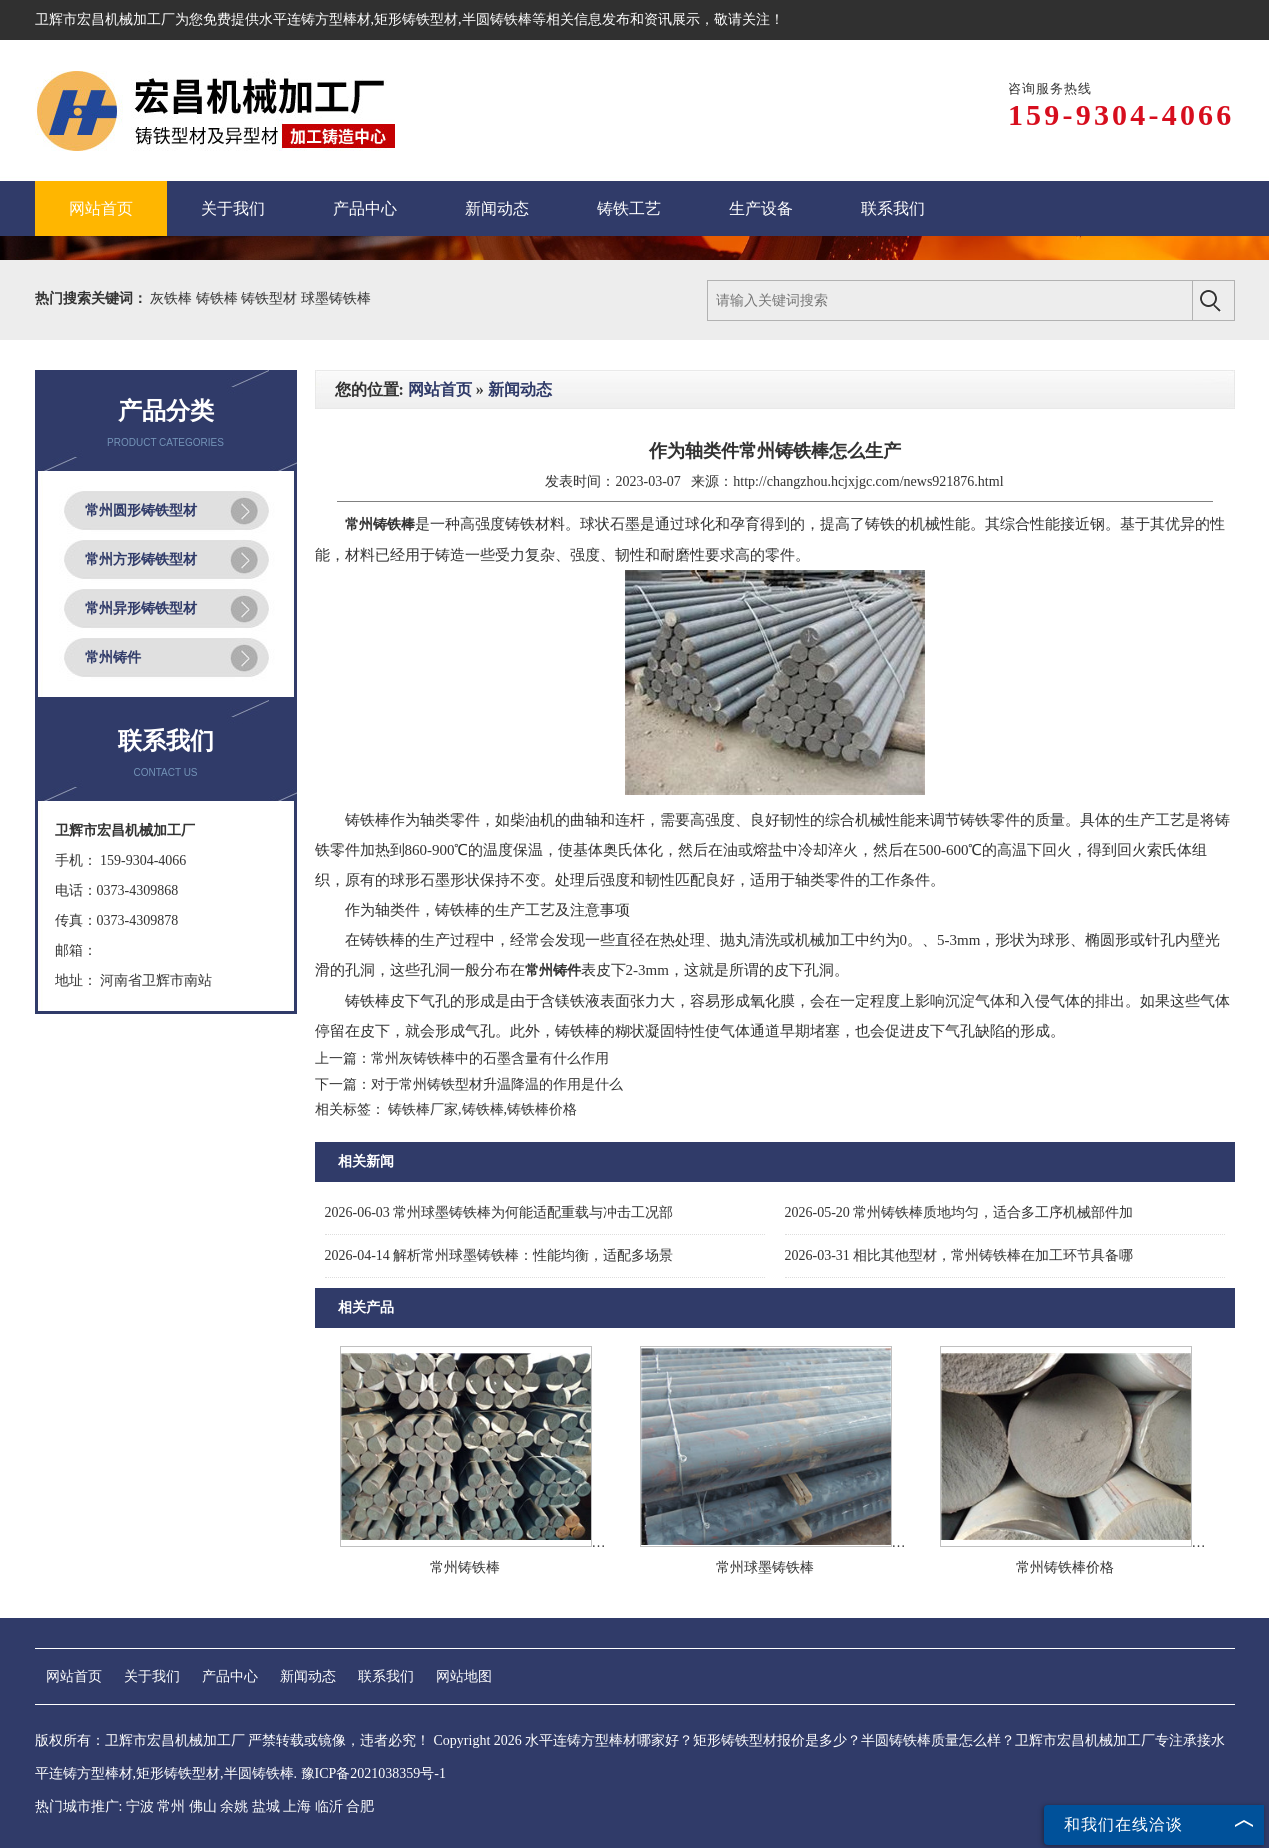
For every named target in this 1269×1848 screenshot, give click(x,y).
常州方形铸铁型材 (141, 559)
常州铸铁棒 (465, 1567)
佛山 (203, 1806)
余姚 (234, 1806)
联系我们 (386, 1676)
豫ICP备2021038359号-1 (373, 1773)
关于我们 (152, 1676)
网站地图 (464, 1676)
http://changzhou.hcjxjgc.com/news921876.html (868, 481)
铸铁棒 (219, 298)
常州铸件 (113, 657)
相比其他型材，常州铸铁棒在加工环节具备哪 (959, 1255)
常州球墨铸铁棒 (765, 1567)
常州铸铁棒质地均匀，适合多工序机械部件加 (959, 1212)
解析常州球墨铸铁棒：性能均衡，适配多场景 (499, 1255)
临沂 (329, 1806)
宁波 (140, 1806)
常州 (171, 1806)
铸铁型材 (271, 298)
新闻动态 (520, 389)
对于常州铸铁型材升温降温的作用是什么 (497, 1084)
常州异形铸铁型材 (141, 608)
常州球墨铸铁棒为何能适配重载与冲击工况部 (499, 1212)
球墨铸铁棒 (336, 298)
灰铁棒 (173, 298)
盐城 (266, 1806)
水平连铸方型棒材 (315, 19)
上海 (297, 1806)
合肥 (360, 1806)
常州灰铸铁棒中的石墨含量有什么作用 (490, 1058)
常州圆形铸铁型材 (141, 510)
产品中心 (230, 1676)
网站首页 (440, 389)
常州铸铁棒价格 (1065, 1567)
